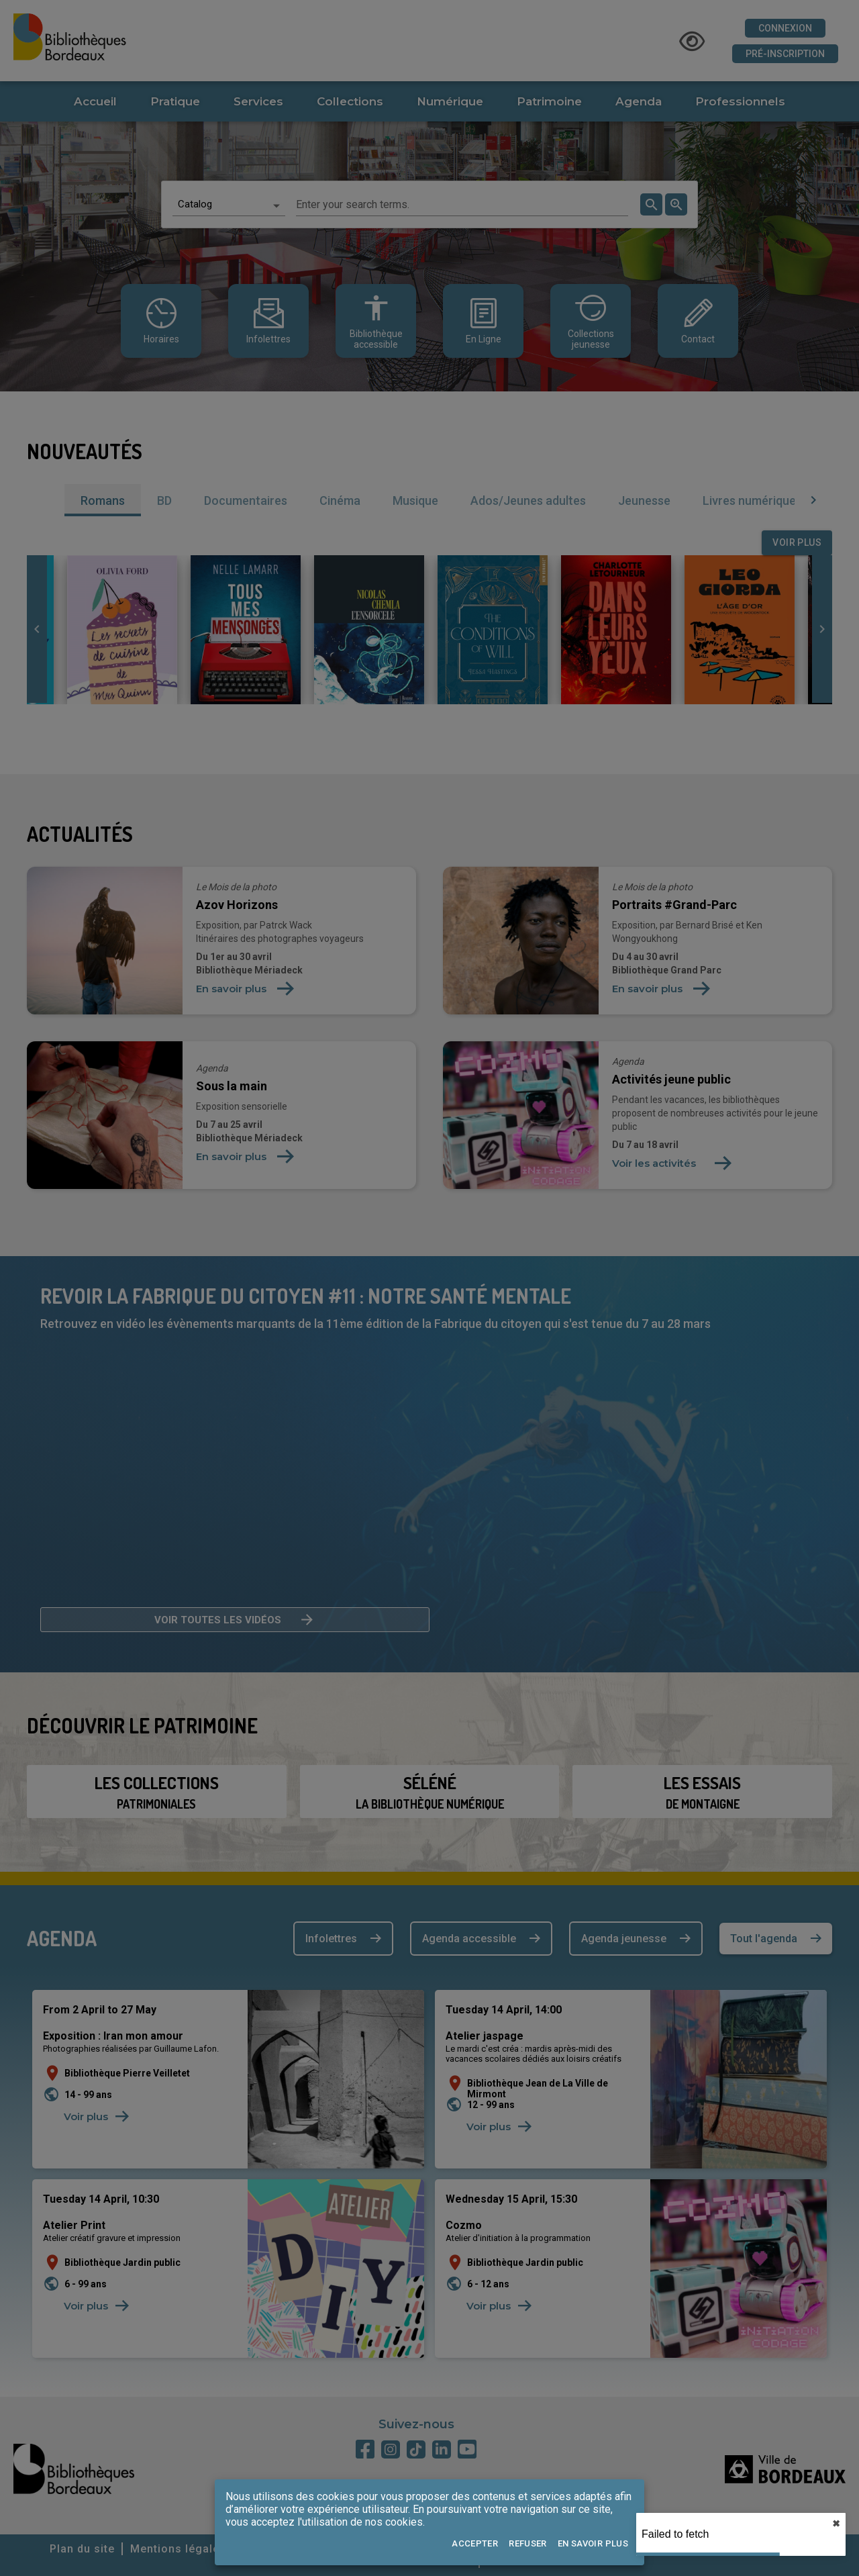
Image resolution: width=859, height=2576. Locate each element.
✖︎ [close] (836, 2523)
